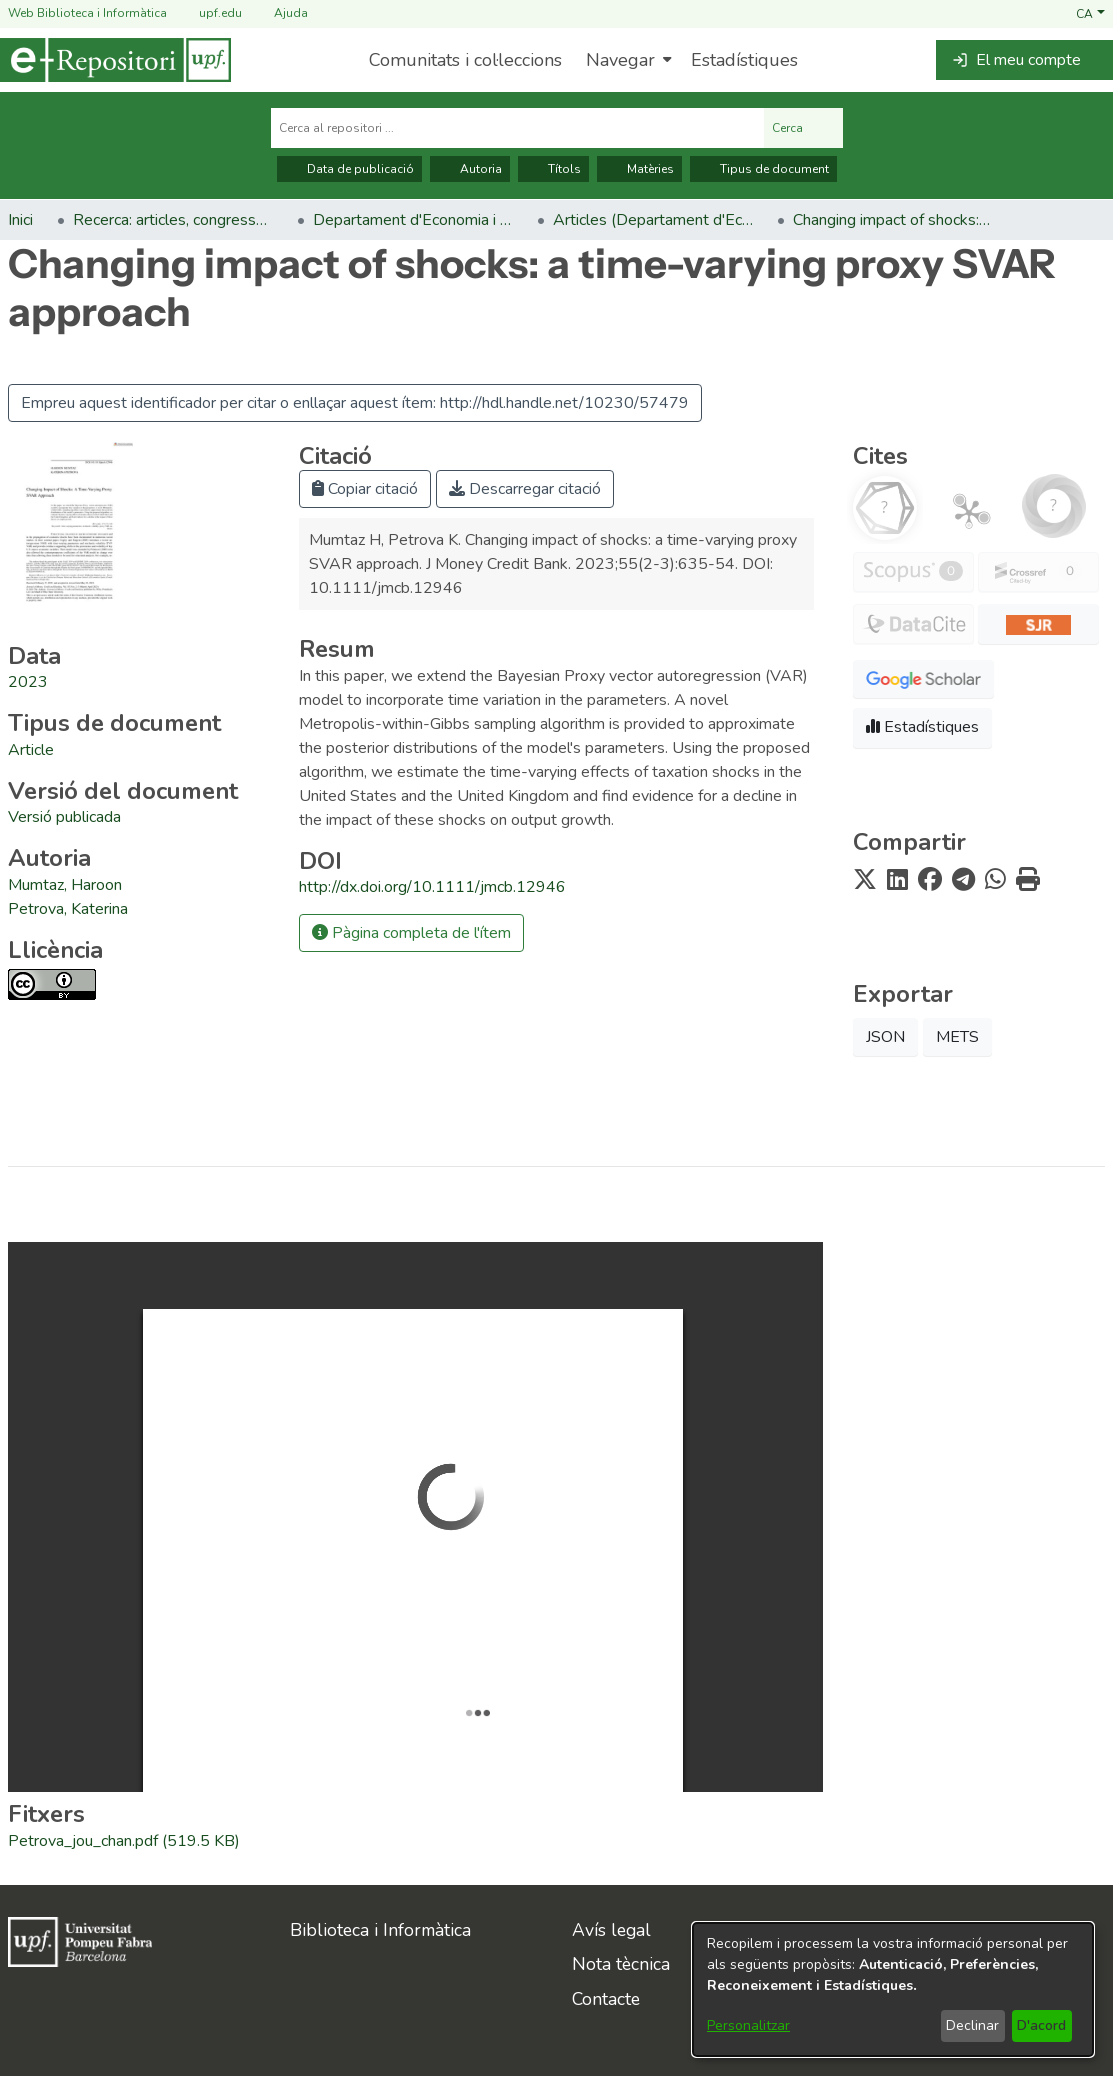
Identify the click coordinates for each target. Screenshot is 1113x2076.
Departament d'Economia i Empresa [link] (413, 220)
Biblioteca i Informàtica (380, 1930)
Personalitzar (748, 2025)
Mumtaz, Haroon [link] (65, 885)
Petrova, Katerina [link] (68, 909)
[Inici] (115, 60)
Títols (553, 169)
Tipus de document (763, 169)
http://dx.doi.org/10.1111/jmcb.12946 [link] (432, 887)
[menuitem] (626, 60)
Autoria (470, 169)
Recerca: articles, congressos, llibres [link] (173, 220)
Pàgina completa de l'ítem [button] (411, 933)
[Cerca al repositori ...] (517, 128)
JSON (885, 1037)
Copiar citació (365, 489)
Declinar (972, 2025)
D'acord (1041, 2025)
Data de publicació (349, 169)
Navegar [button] (620, 60)
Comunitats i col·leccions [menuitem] (465, 60)
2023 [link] (28, 682)
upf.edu (208, 13)
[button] (1090, 13)
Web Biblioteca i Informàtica (87, 13)
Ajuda (279, 13)
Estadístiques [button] (922, 727)
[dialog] (893, 1989)
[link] (31, 750)
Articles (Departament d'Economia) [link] (653, 220)
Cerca (803, 128)
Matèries (639, 169)
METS (957, 1037)
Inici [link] (20, 220)
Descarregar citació (525, 489)
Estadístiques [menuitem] (744, 60)
